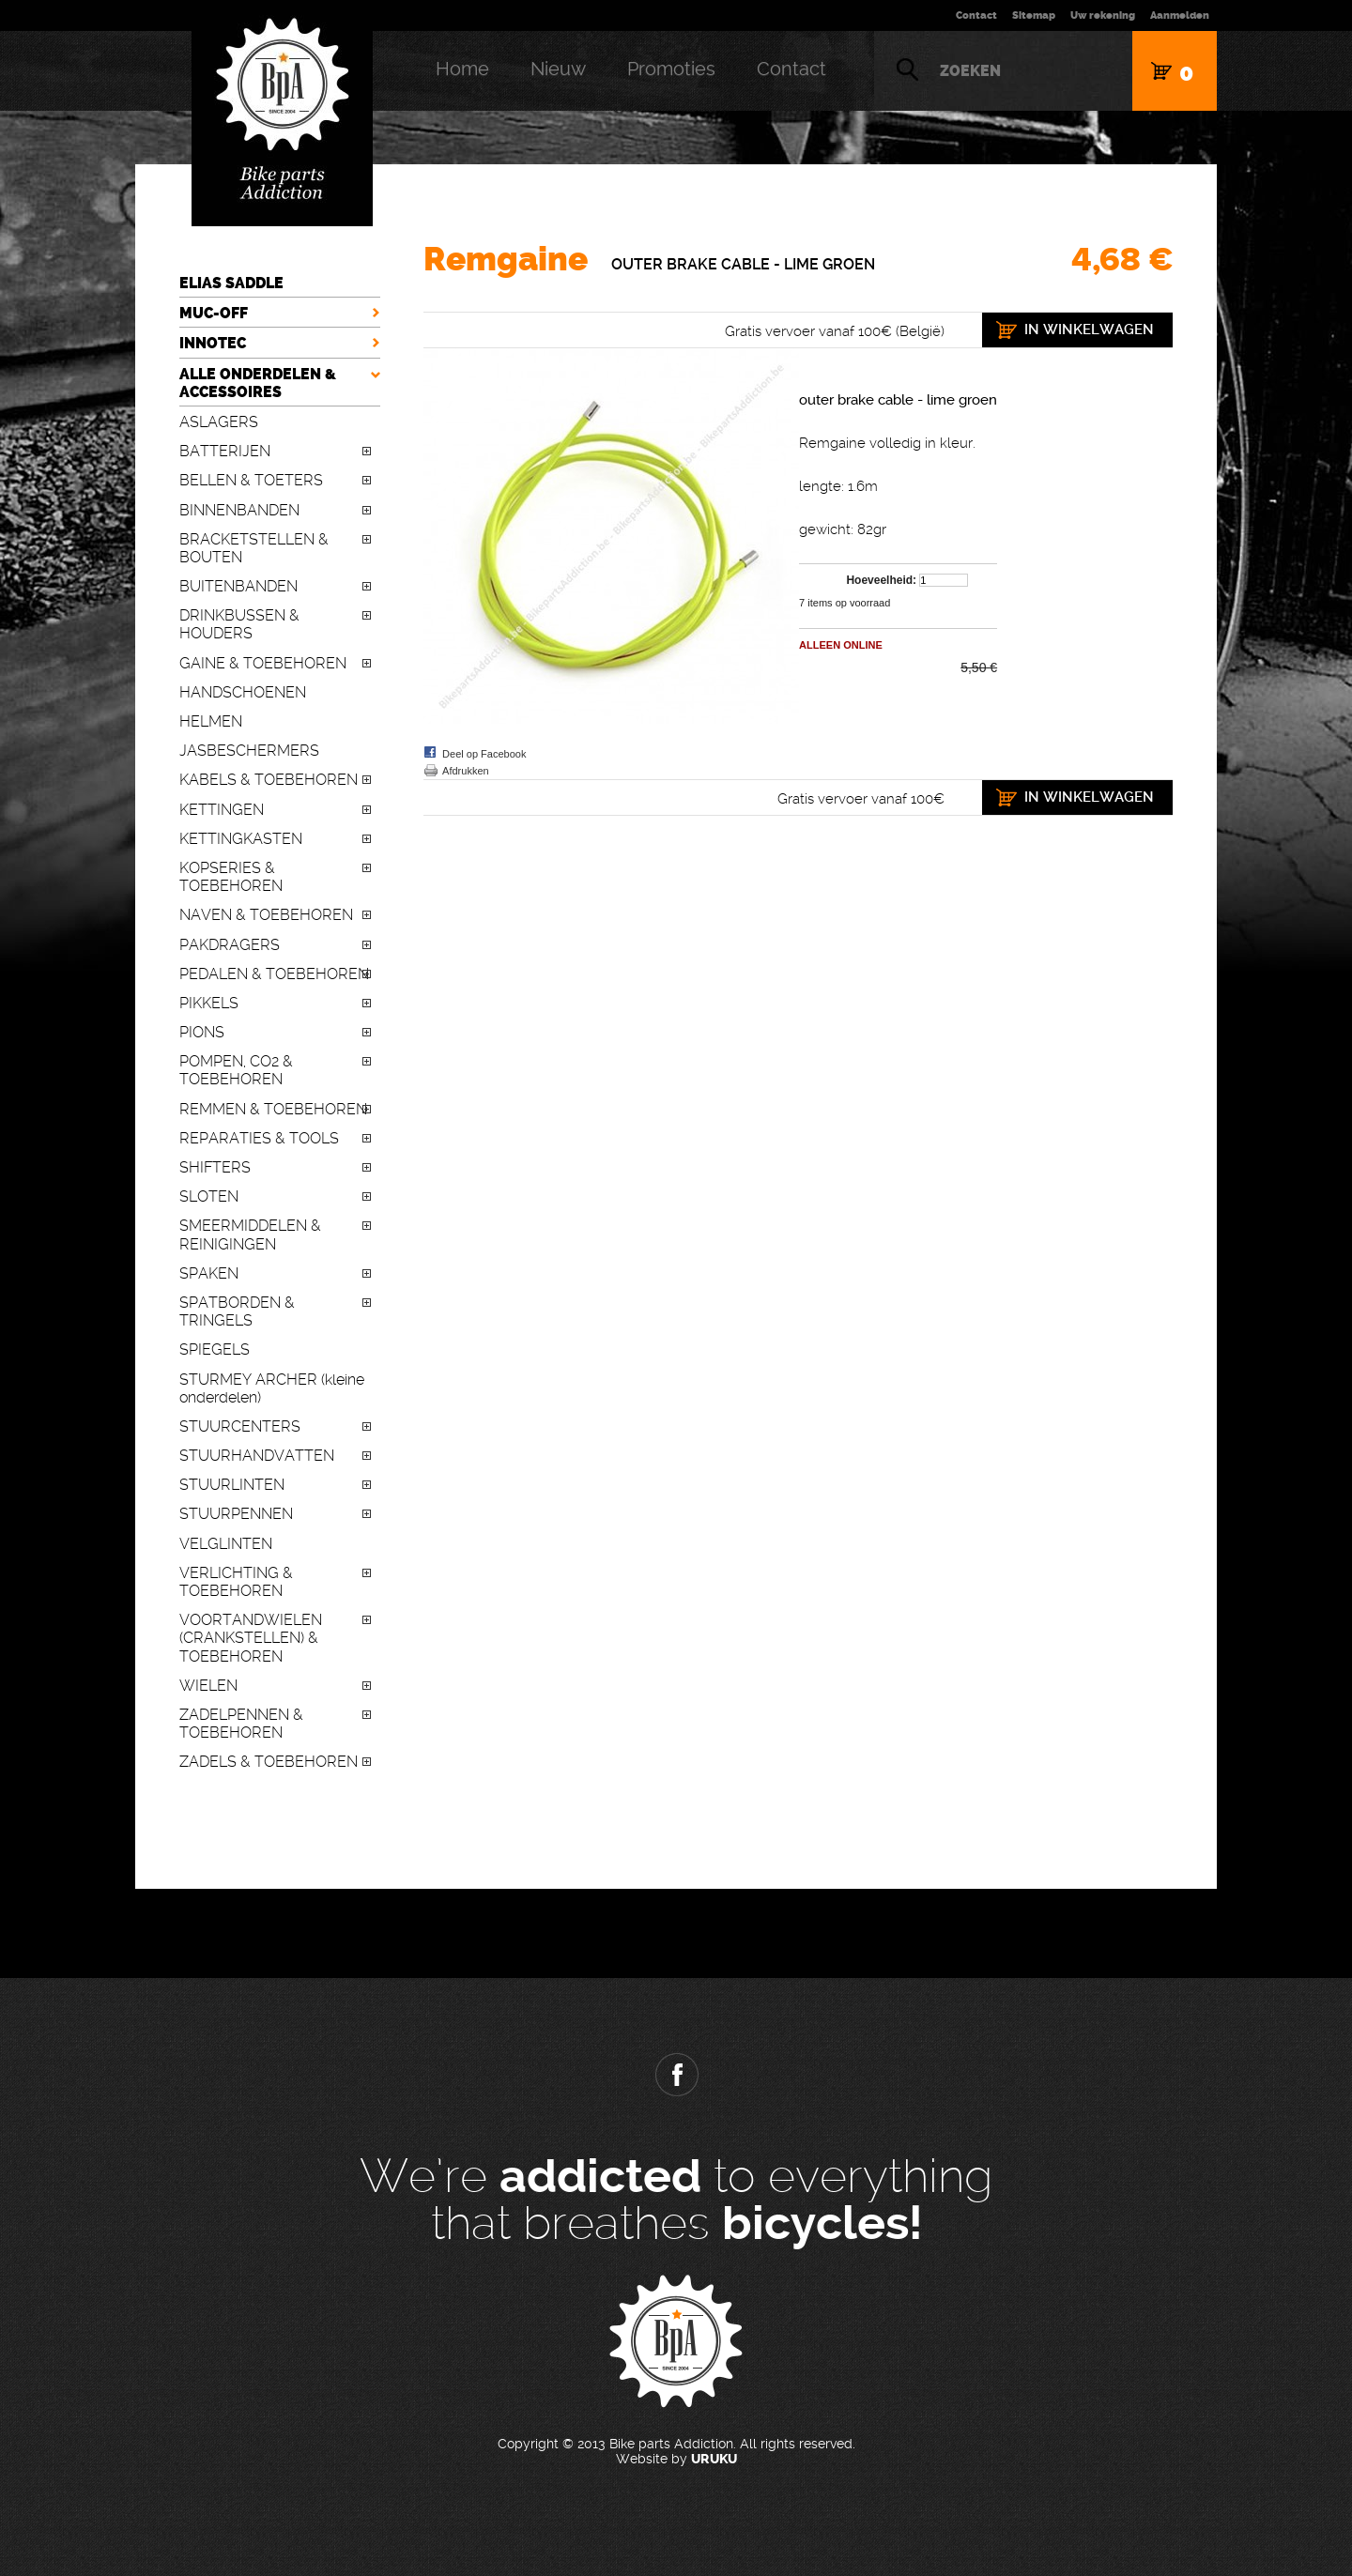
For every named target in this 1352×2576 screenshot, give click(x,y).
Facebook (676, 2074)
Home (462, 68)
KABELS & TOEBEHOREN (268, 780)
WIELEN (208, 1685)
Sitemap (1033, 15)
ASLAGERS (218, 422)
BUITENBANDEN (238, 586)
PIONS (201, 1032)
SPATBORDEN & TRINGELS (237, 1311)
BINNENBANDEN (239, 510)
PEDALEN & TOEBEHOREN (274, 974)
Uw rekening (1102, 15)
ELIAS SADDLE (231, 283)
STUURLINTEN (231, 1485)
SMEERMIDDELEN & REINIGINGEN (250, 1234)
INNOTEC (212, 343)
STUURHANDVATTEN (256, 1455)
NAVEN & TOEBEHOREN (266, 915)
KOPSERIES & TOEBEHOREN (231, 877)
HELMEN (210, 721)
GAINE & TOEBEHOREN (262, 663)
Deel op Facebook (484, 753)
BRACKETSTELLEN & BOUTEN (254, 548)
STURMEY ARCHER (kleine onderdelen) (271, 1388)
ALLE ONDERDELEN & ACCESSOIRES (257, 383)
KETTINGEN (221, 810)
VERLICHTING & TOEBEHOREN (236, 1582)
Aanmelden (1179, 15)
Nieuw (558, 68)
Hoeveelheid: (881, 580)
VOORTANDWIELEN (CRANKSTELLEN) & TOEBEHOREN (250, 1637)
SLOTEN (208, 1196)
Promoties (671, 68)
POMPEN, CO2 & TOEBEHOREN (236, 1070)
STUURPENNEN (236, 1514)
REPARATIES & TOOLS (259, 1138)
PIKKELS (208, 1003)
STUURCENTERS (239, 1426)
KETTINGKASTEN (240, 839)
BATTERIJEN (224, 451)
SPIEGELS (214, 1349)
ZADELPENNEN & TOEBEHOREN (241, 1723)
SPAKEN (208, 1273)
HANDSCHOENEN (242, 692)
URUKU (714, 2459)
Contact (976, 15)
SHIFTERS (215, 1167)
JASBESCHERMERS (249, 750)
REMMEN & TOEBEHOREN (273, 1109)
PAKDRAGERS (229, 945)
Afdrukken (465, 770)
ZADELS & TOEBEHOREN (268, 1762)
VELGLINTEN (225, 1544)
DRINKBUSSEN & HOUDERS (239, 624)
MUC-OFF (213, 313)
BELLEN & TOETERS (251, 480)
